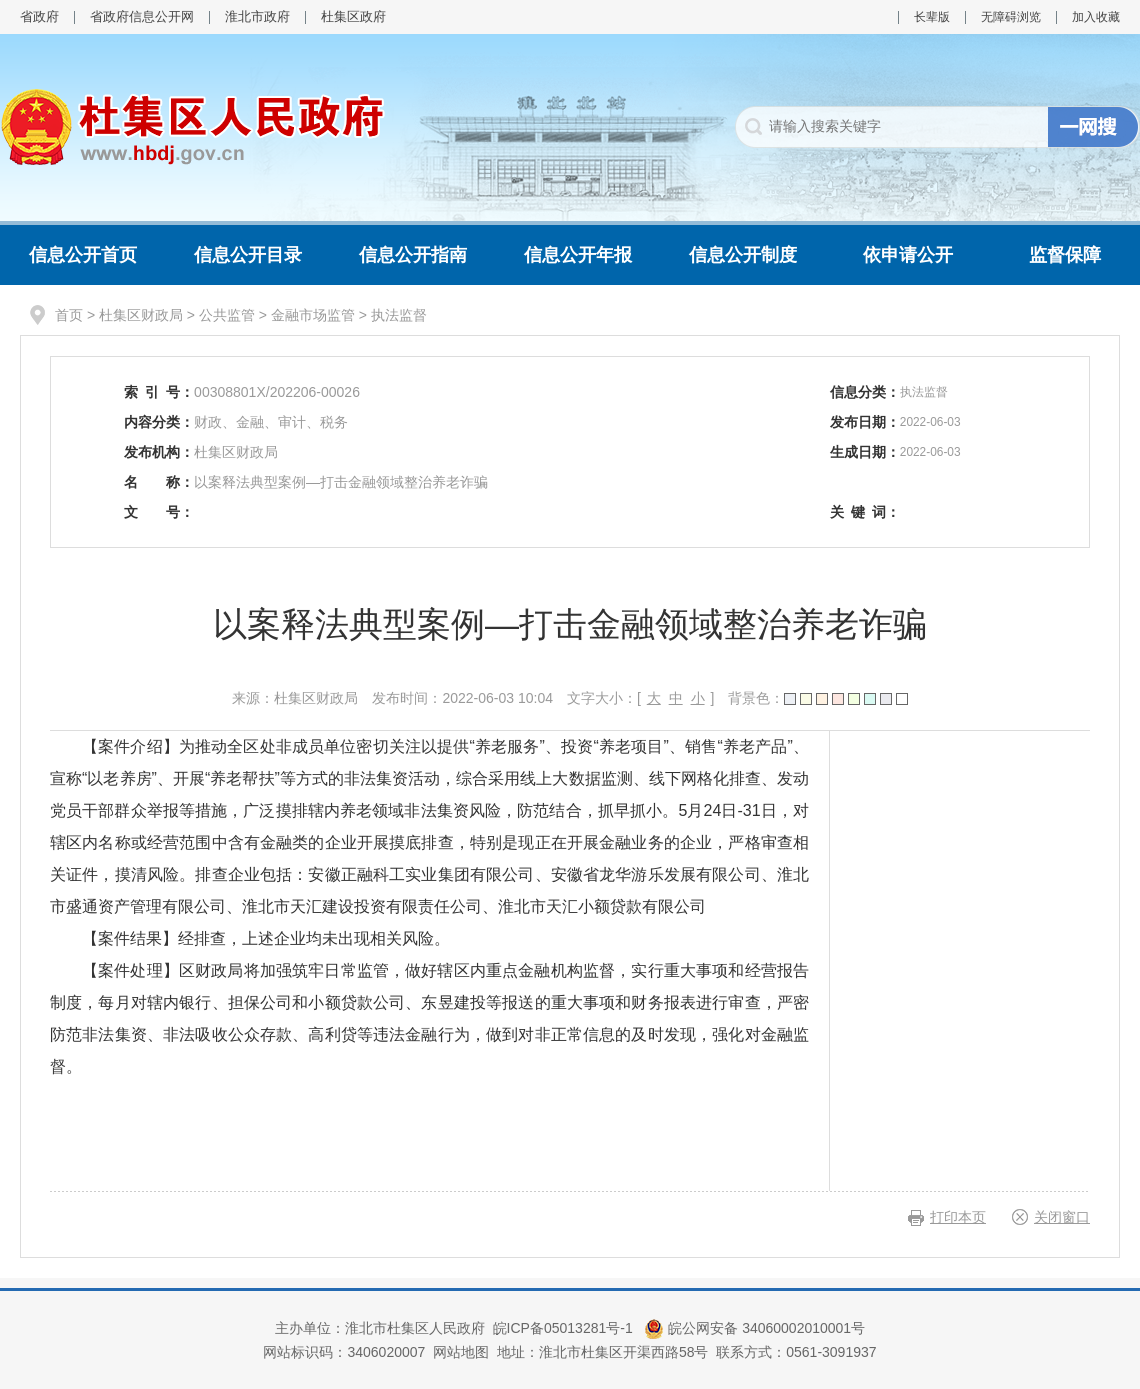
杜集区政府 (353, 16)
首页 (69, 315)
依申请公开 (908, 255)
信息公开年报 (578, 255)
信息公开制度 (743, 255)
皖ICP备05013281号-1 (565, 1328)
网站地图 (461, 1352)
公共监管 (227, 315)
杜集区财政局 (141, 315)
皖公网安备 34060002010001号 (754, 1328)
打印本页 (958, 1217)
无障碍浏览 (1011, 17)
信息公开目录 (248, 255)
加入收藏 (1096, 17)
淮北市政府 (257, 16)
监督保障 (1065, 255)
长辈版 (932, 17)
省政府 (39, 16)
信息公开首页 (83, 255)
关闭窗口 (1062, 1217)
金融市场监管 (313, 315)
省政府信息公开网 (142, 16)
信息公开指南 (413, 255)
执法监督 (399, 315)
